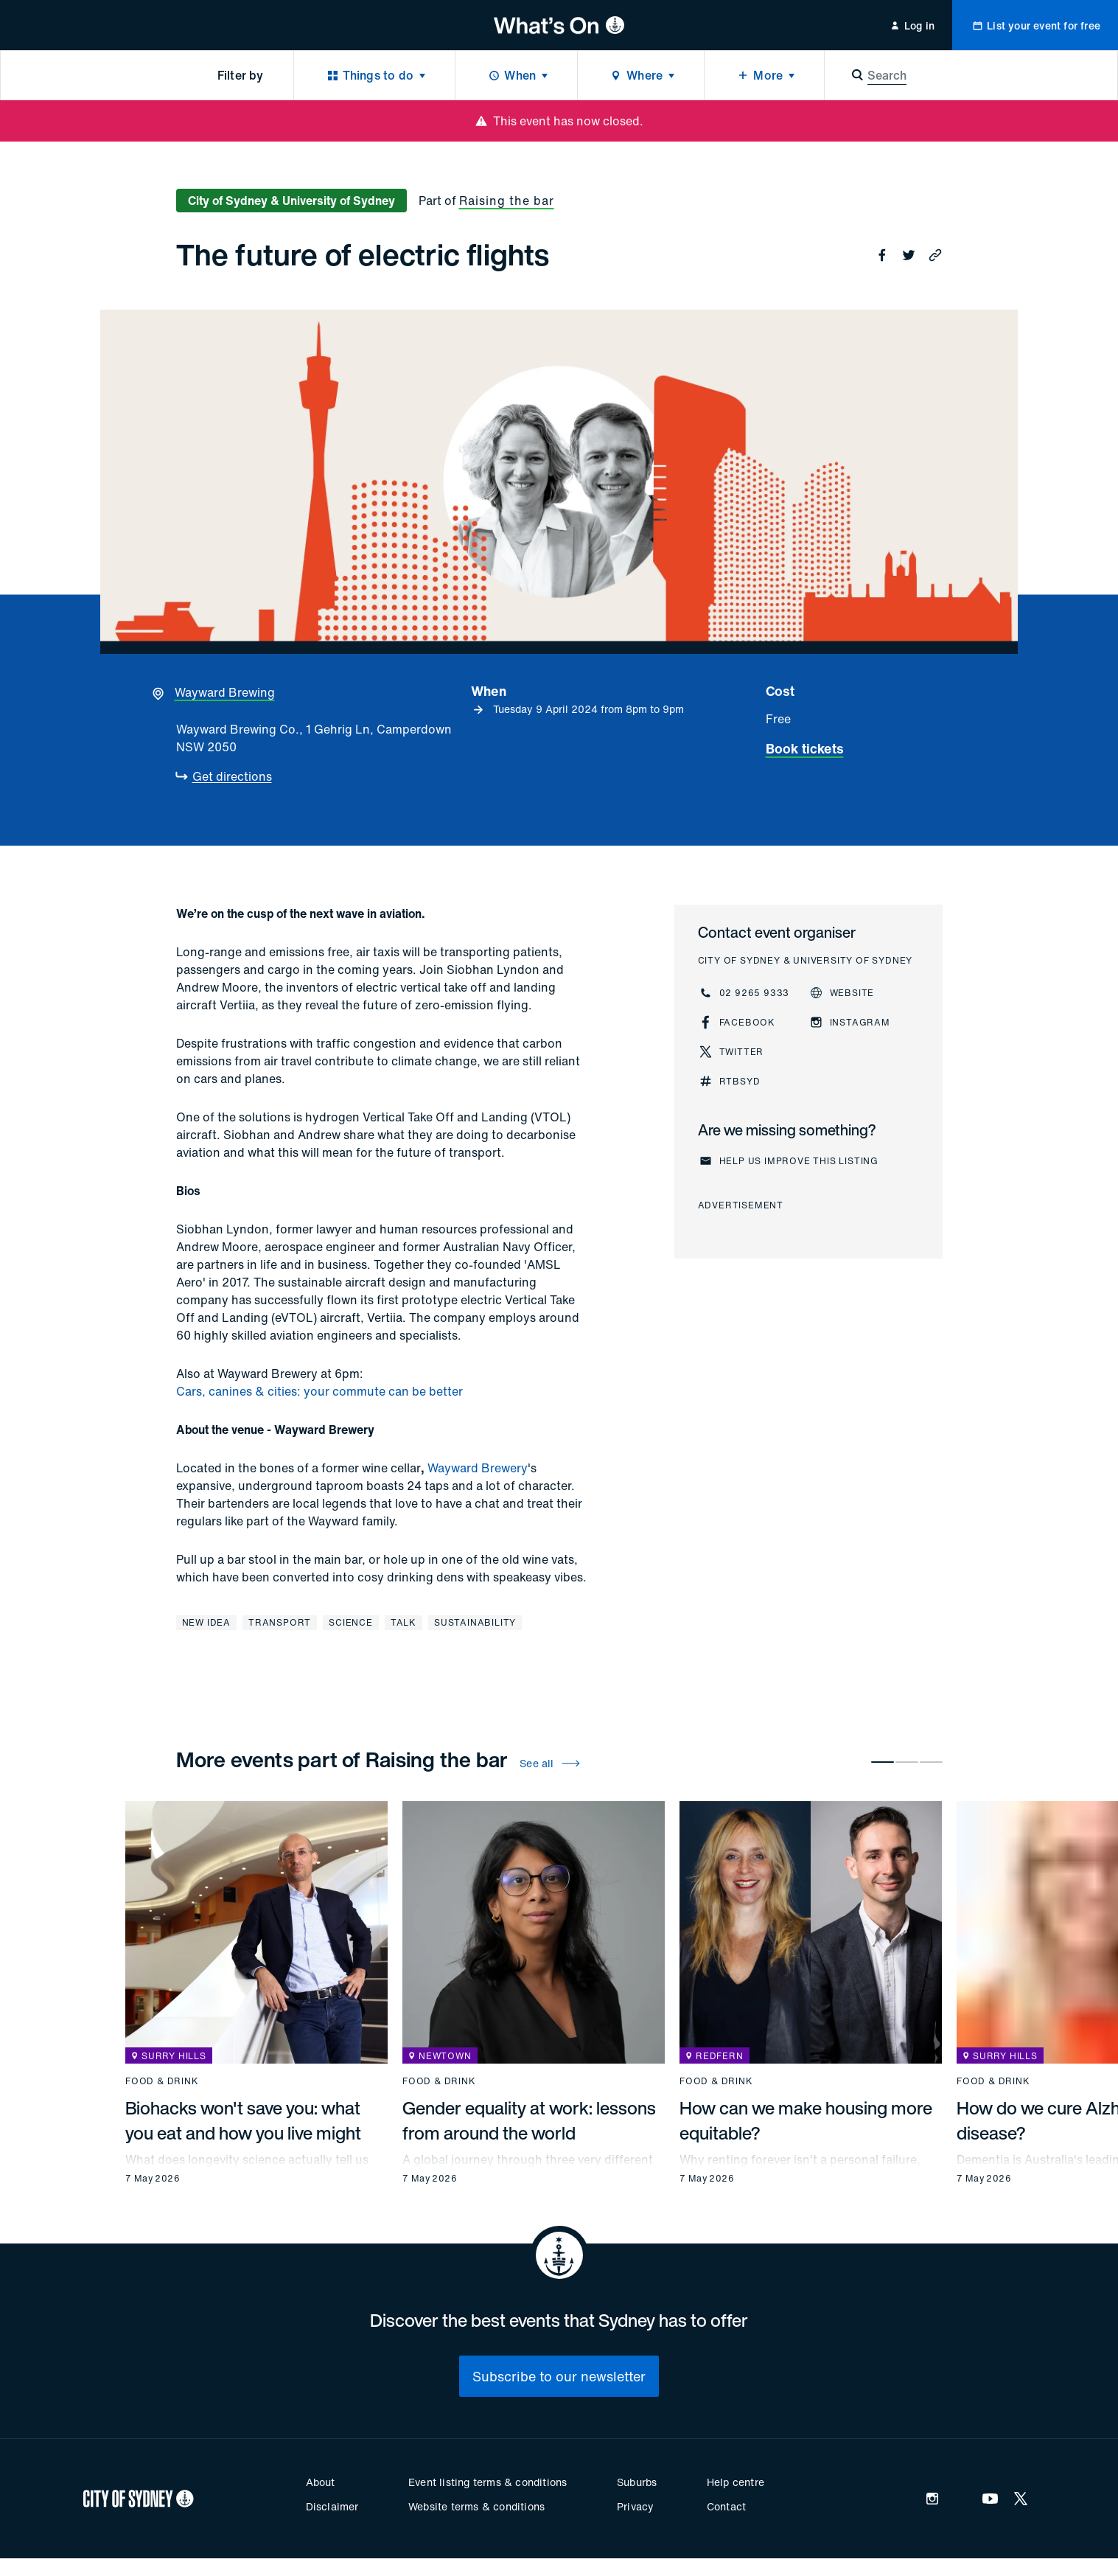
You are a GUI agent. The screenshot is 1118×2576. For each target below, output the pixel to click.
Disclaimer (332, 2506)
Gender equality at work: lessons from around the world (529, 2120)
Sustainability (475, 1622)
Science (351, 1622)
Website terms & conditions (476, 2506)
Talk (403, 1622)
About (320, 2482)
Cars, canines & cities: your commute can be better (319, 1391)
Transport (279, 1622)
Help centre (735, 2482)
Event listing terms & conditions (487, 2482)
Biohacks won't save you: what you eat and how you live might (243, 2120)
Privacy (635, 2506)
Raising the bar (506, 200)
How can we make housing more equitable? (805, 2120)
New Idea (206, 1622)
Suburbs (637, 2482)
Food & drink (162, 2081)
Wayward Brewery (477, 1468)
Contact (726, 2506)
